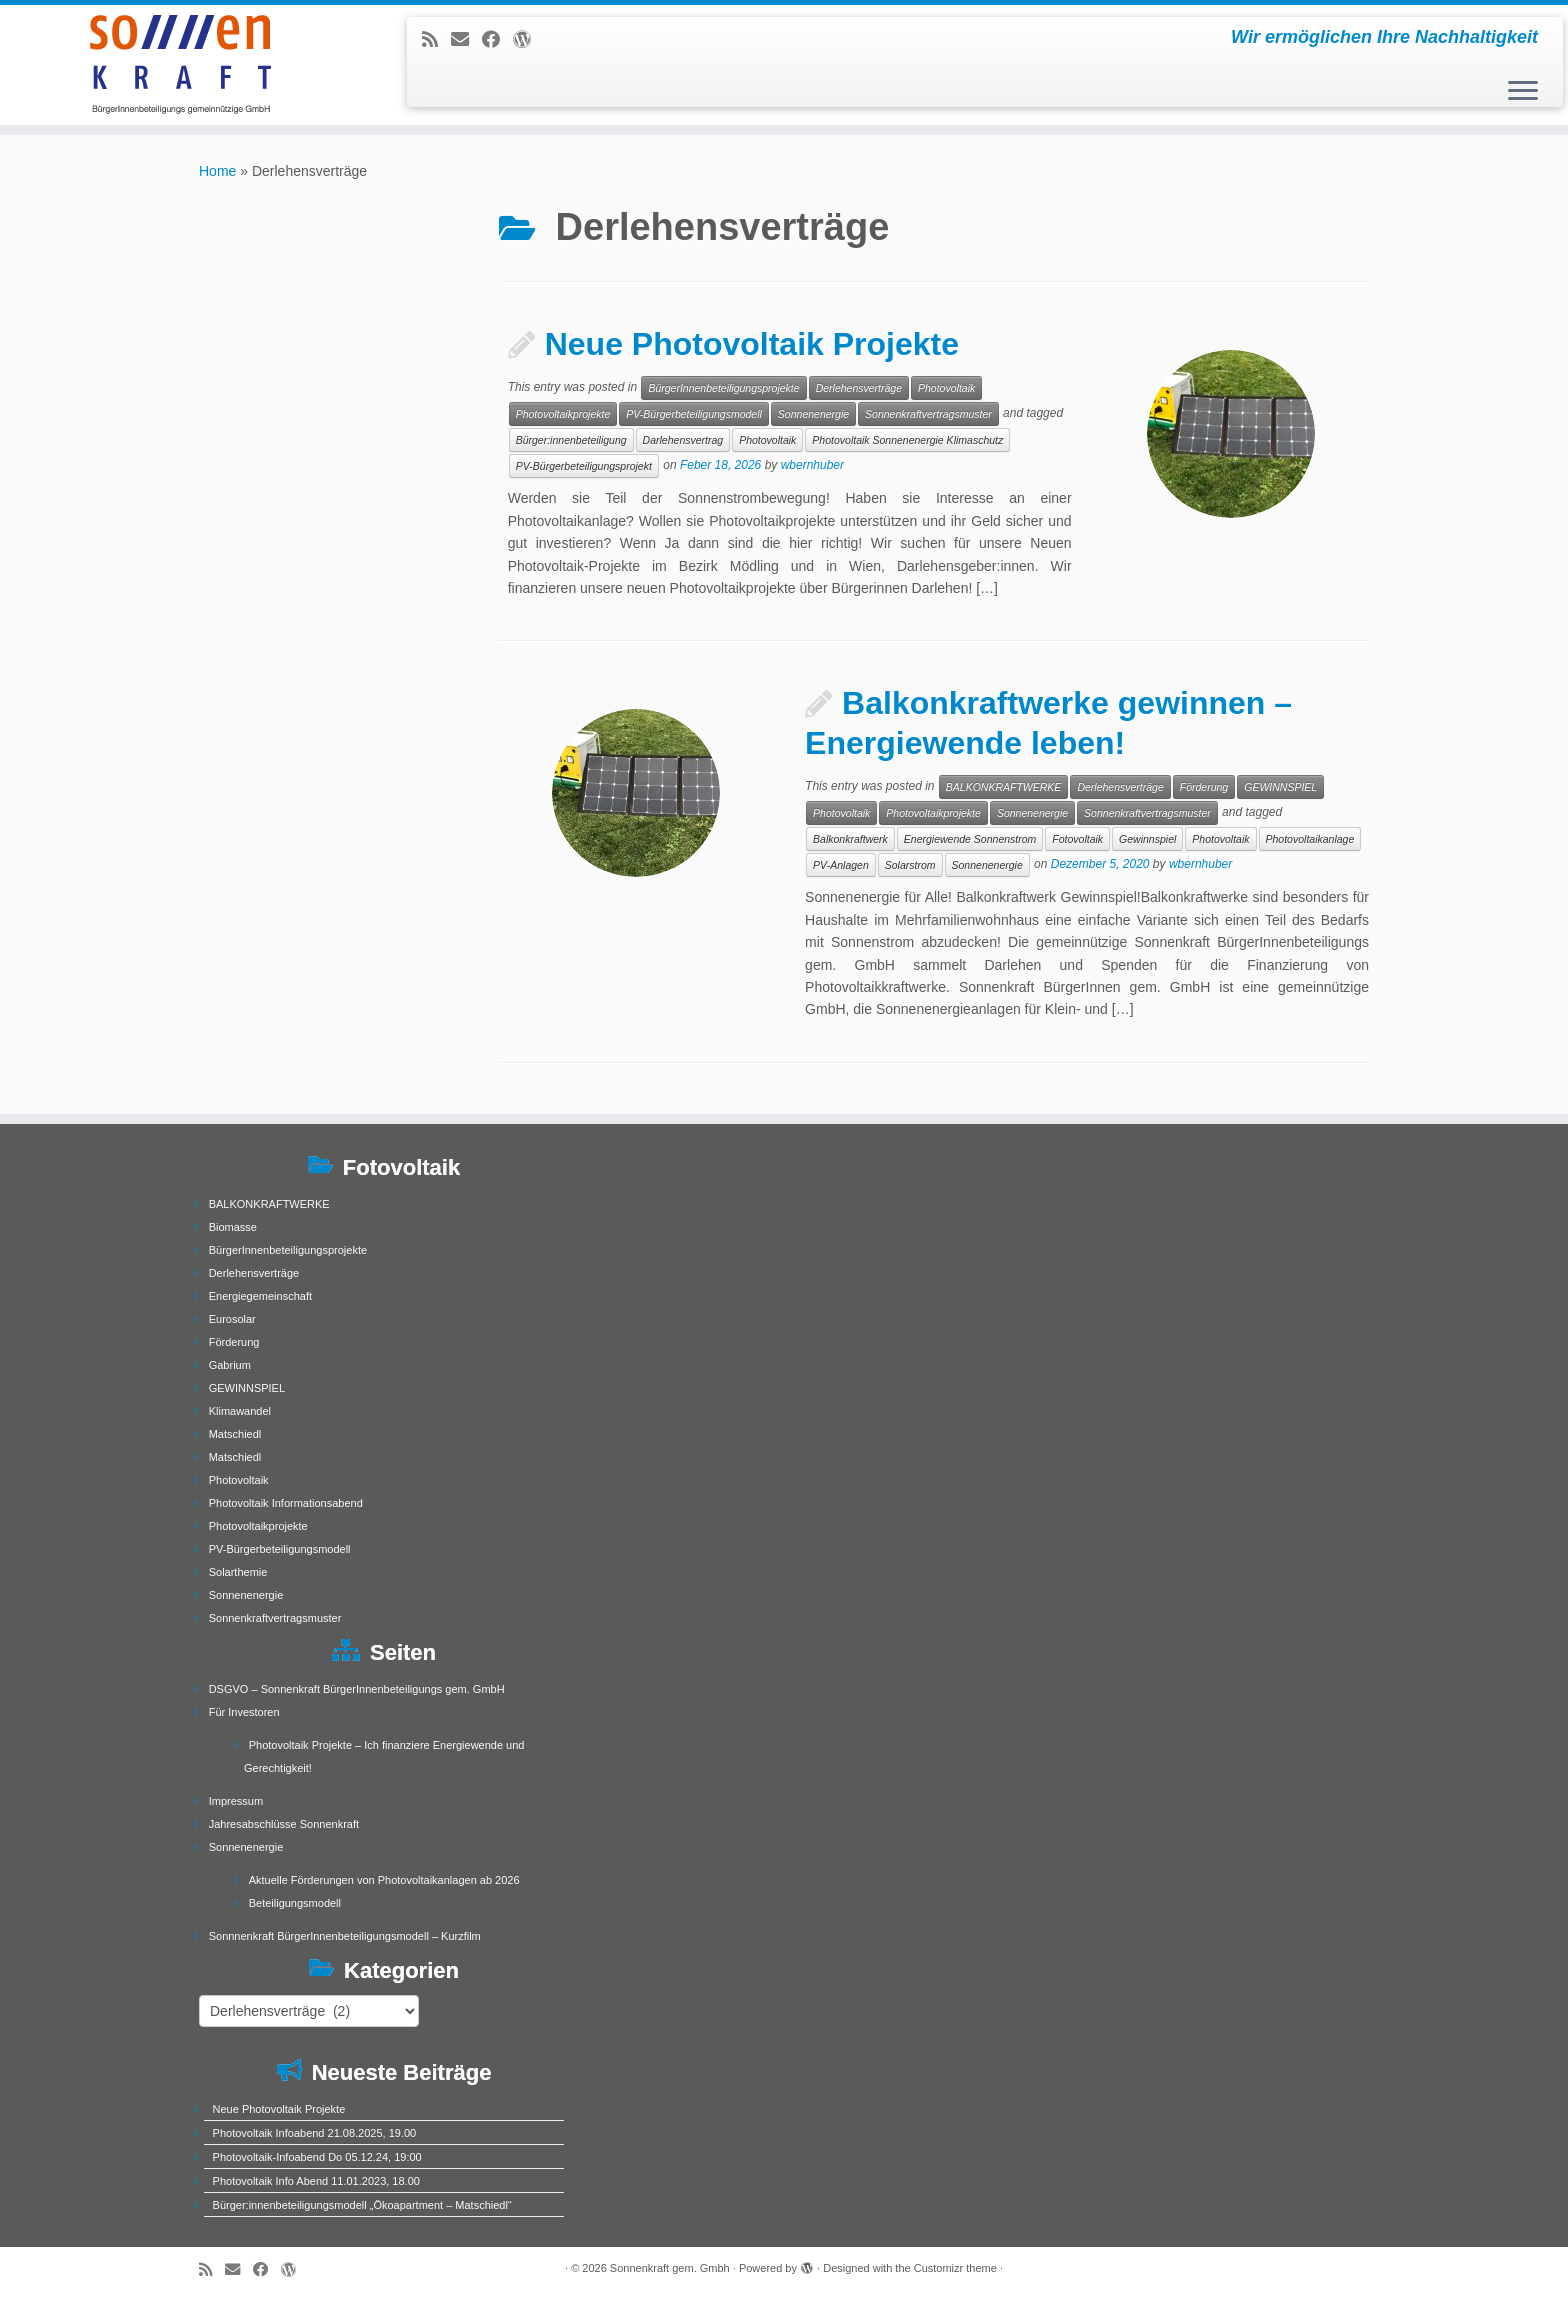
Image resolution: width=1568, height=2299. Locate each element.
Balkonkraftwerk (850, 839)
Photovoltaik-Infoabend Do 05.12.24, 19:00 (317, 2157)
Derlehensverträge (859, 388)
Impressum (236, 1801)
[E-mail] (466, 40)
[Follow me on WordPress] (528, 40)
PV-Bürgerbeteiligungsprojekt (584, 466)
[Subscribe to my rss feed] (436, 40)
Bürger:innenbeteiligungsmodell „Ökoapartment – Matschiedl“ (362, 2205)
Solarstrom (910, 865)
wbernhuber (812, 466)
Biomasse (233, 1227)
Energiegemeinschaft (260, 1296)
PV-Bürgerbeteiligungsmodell (694, 414)
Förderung (1204, 787)
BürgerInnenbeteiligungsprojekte (723, 388)
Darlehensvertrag (683, 440)
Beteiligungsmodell (295, 1903)
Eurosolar (232, 1319)
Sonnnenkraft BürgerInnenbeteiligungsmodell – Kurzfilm (345, 1936)
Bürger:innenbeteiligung (571, 440)
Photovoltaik (946, 388)
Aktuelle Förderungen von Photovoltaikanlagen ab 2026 (384, 1880)
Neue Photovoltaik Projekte (752, 344)
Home (217, 171)
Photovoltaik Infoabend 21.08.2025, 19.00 (315, 2133)
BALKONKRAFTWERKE (1004, 787)
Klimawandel (240, 1411)
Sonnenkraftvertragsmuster (928, 414)
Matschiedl (235, 1434)
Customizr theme (955, 2268)
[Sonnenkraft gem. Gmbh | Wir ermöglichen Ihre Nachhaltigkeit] (181, 65)
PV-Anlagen (841, 865)
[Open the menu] (1523, 92)
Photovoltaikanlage (1310, 839)
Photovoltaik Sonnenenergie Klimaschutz (907, 440)
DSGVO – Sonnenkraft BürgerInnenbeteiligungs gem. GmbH (357, 1689)
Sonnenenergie (813, 414)
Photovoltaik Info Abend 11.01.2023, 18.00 (316, 2181)
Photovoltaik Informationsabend (286, 1503)
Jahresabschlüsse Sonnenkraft (284, 1824)
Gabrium (230, 1365)
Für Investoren (244, 1712)
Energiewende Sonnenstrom (970, 839)
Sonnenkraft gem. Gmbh (670, 2268)
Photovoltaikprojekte (563, 414)
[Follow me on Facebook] (497, 40)
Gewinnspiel (1147, 839)
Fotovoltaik (1077, 839)
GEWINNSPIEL (1280, 787)
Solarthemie (238, 1572)
